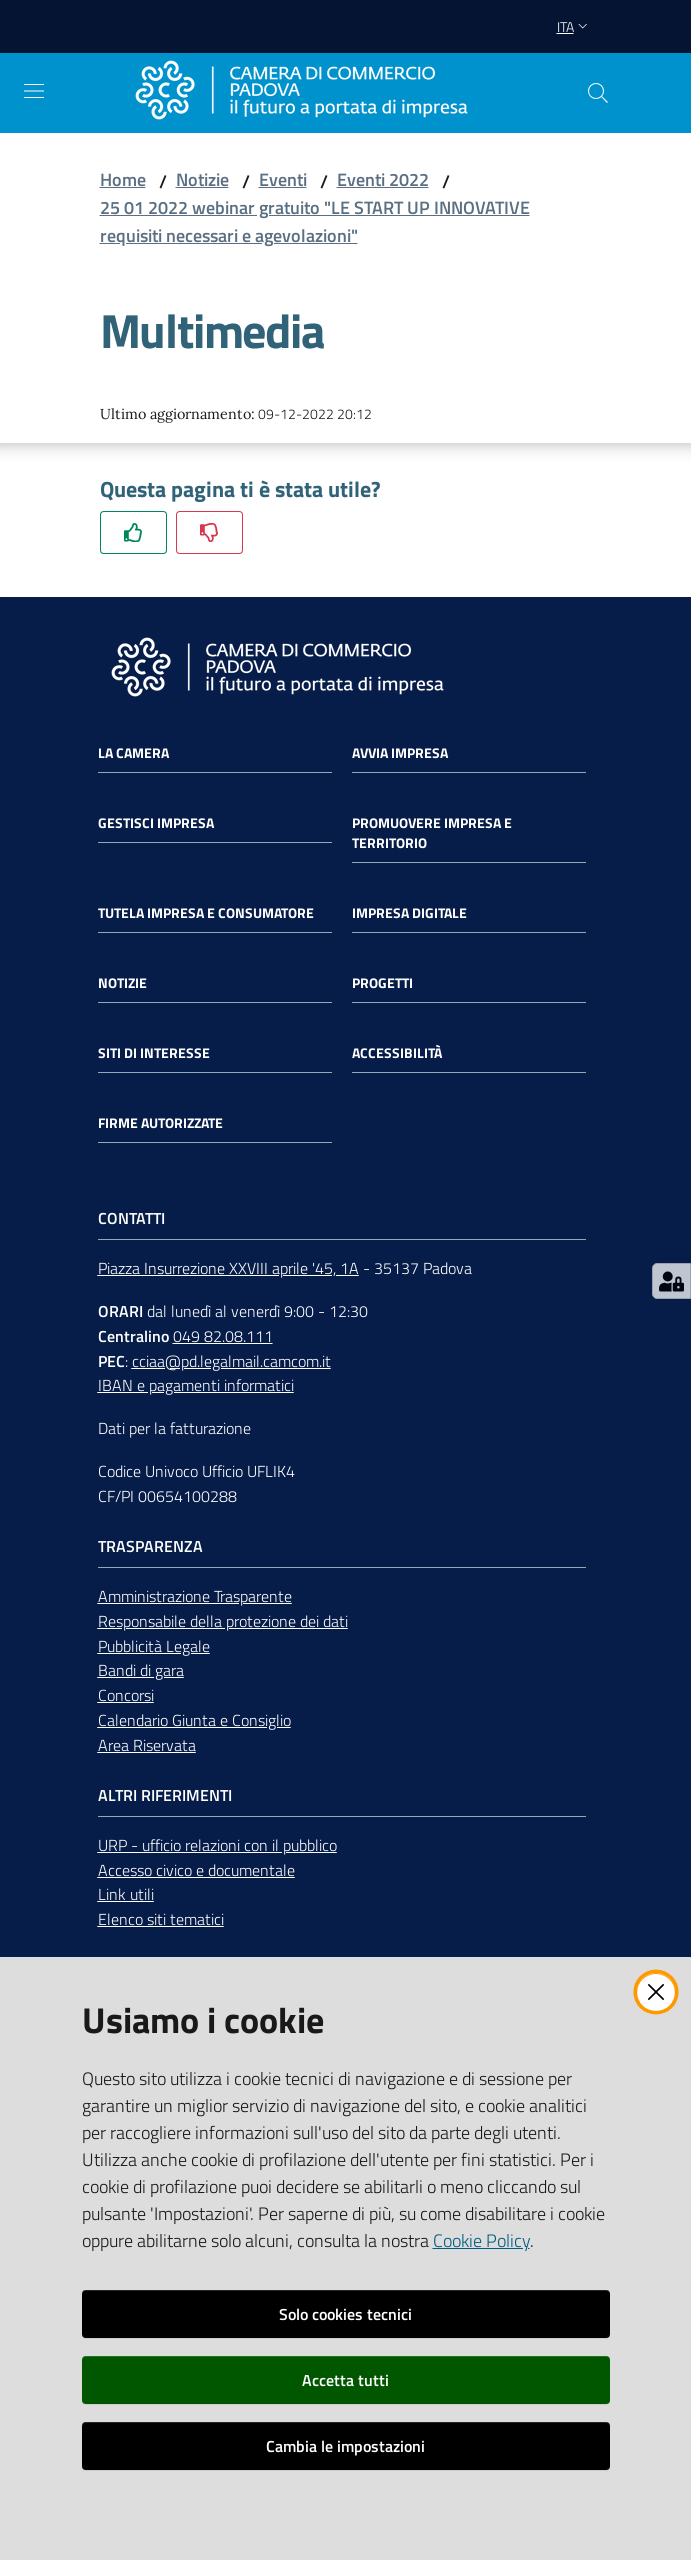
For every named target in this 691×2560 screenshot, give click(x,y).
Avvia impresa (400, 753)
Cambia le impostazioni (345, 2446)
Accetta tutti (345, 2380)
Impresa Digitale (409, 913)
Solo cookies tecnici (345, 2314)
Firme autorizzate (160, 1123)
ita (574, 26)
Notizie (202, 179)
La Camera (133, 753)
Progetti (382, 983)
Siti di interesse (154, 1053)
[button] (598, 93)
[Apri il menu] (34, 91)
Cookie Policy (481, 2240)
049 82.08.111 (223, 1336)
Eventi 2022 (383, 179)
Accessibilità (397, 1053)
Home (123, 179)
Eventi (283, 179)
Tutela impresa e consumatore (206, 913)
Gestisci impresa (156, 823)
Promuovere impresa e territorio (432, 833)
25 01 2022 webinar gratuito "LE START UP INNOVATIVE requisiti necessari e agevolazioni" (315, 221)
